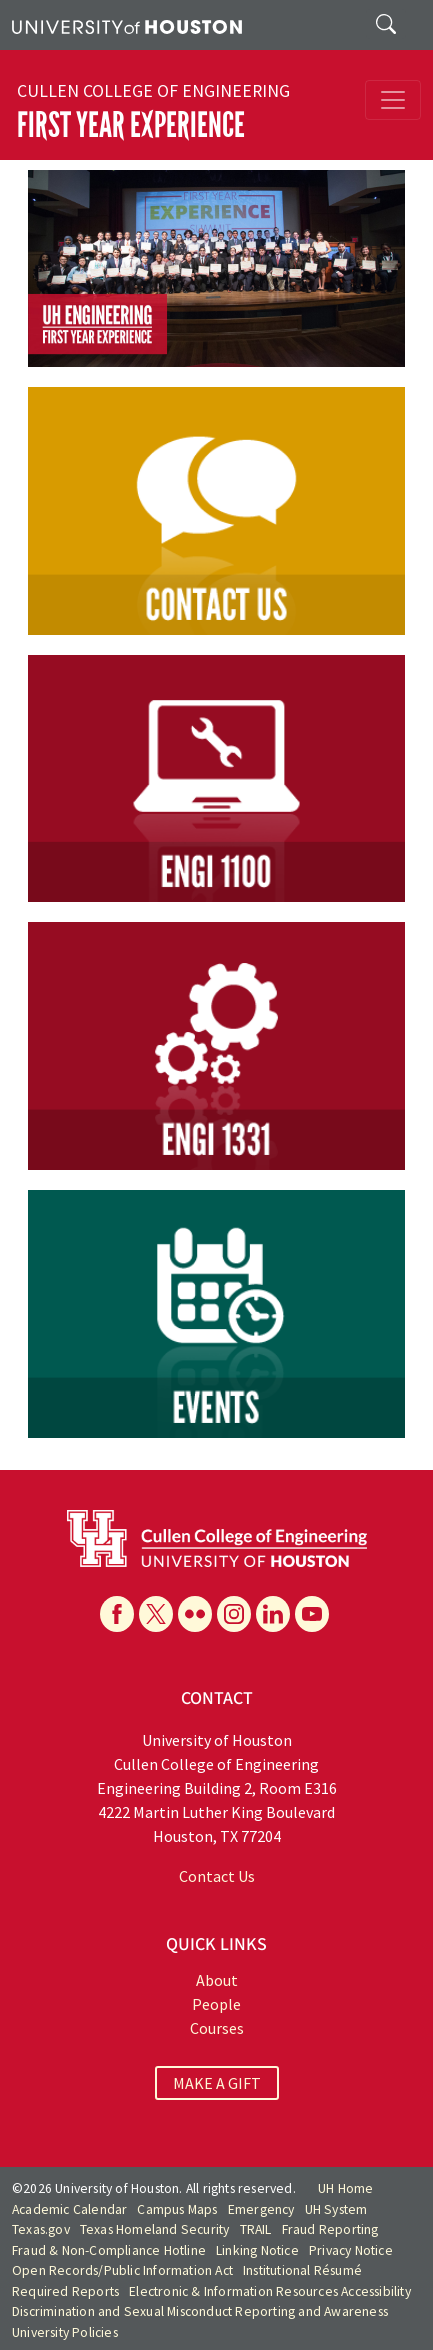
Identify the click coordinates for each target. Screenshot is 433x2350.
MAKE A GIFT (217, 2083)
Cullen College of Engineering (153, 91)
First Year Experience (131, 124)
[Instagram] (234, 1614)
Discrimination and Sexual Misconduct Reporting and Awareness (200, 2311)
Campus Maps (177, 2209)
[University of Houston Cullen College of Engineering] (217, 1536)
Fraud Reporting (330, 2229)
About (217, 1980)
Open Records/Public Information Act (122, 2270)
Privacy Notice (351, 2250)
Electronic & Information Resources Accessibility (270, 2291)
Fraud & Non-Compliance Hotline (109, 2250)
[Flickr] (195, 1614)
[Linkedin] (273, 1614)
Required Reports (65, 2291)
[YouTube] (312, 1614)
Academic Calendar (69, 2209)
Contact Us (217, 1876)
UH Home (345, 2188)
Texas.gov (41, 2229)
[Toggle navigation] (393, 100)
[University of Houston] (127, 25)
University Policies (65, 2332)
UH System (336, 2209)
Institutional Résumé (302, 2270)
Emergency (261, 2209)
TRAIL (256, 2229)
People (216, 2004)
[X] (156, 1614)
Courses (217, 2028)
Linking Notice (257, 2250)
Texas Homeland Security (155, 2229)
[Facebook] (117, 1614)
